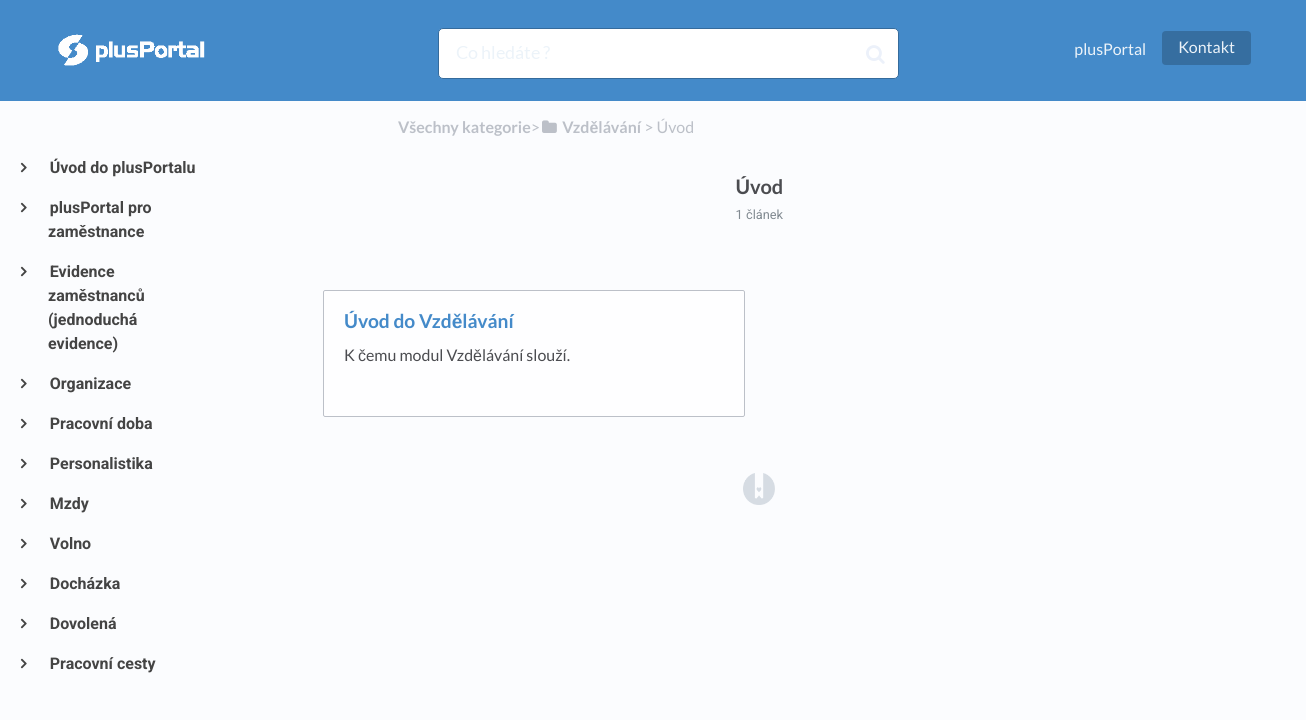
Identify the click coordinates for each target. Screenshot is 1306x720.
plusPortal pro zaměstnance (100, 219)
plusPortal (1110, 49)
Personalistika (100, 463)
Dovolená (82, 623)
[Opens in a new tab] (759, 487)
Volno (69, 543)
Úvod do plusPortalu (121, 167)
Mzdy (68, 503)
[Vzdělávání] (590, 127)
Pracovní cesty (102, 663)
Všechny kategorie (464, 127)
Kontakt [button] (1206, 47)
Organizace (89, 383)
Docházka (84, 583)
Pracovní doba (100, 423)
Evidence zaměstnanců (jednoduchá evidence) (96, 307)
